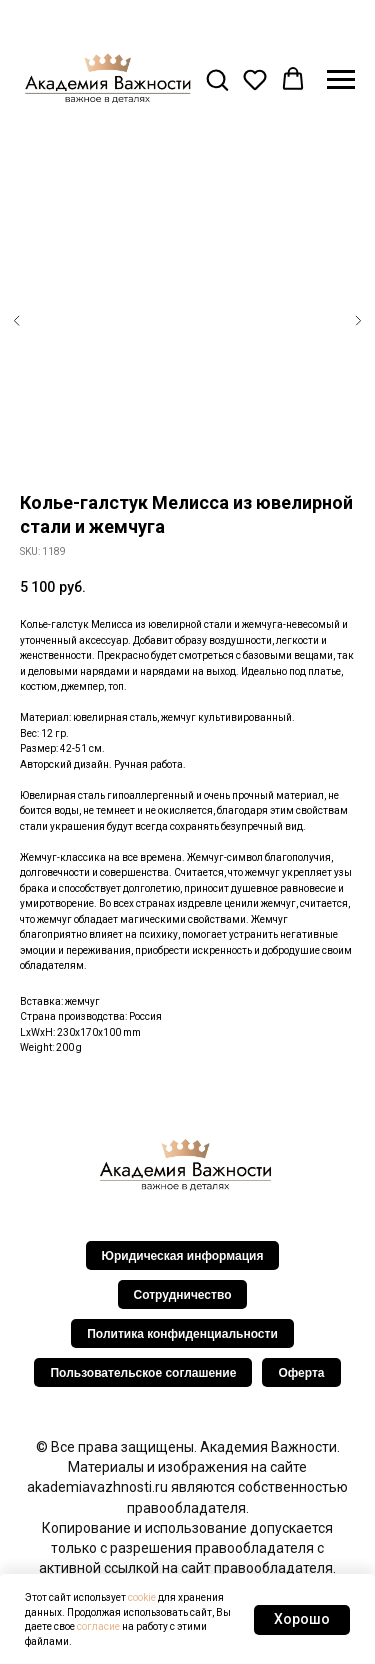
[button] (217, 79)
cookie (142, 1597)
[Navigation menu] (341, 80)
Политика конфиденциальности (182, 1334)
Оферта (301, 1373)
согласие (98, 1626)
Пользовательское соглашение (143, 1373)
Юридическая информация (183, 1256)
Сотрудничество (183, 1295)
